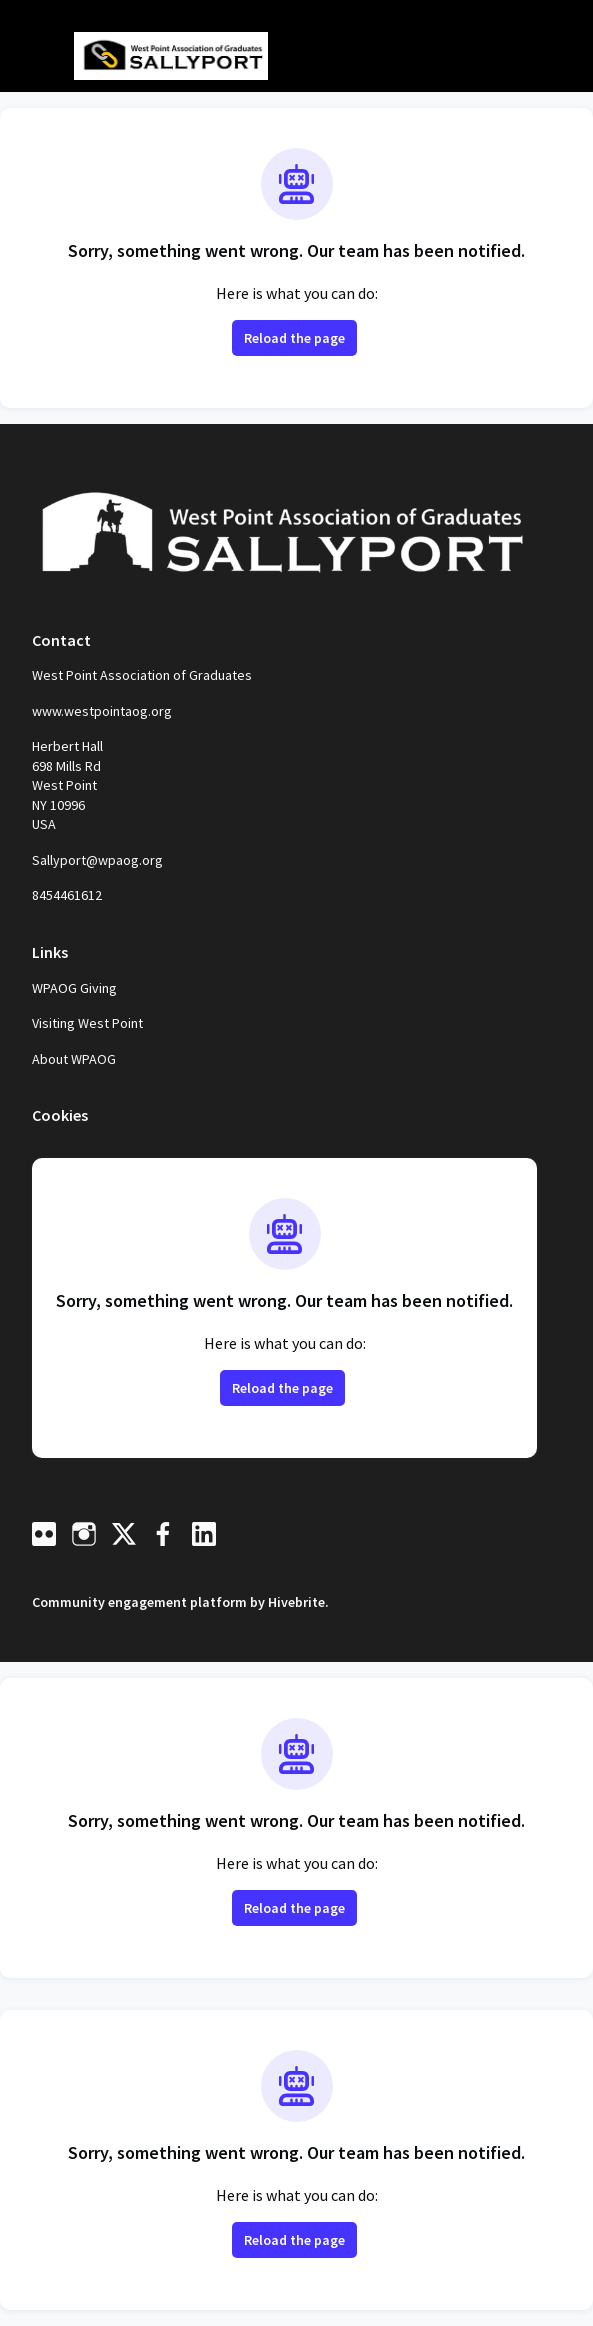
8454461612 (67, 895)
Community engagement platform (139, 1602)
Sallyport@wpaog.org (97, 860)
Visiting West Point (87, 1023)
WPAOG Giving (74, 988)
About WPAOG (74, 1059)
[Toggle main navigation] (32, 57)
